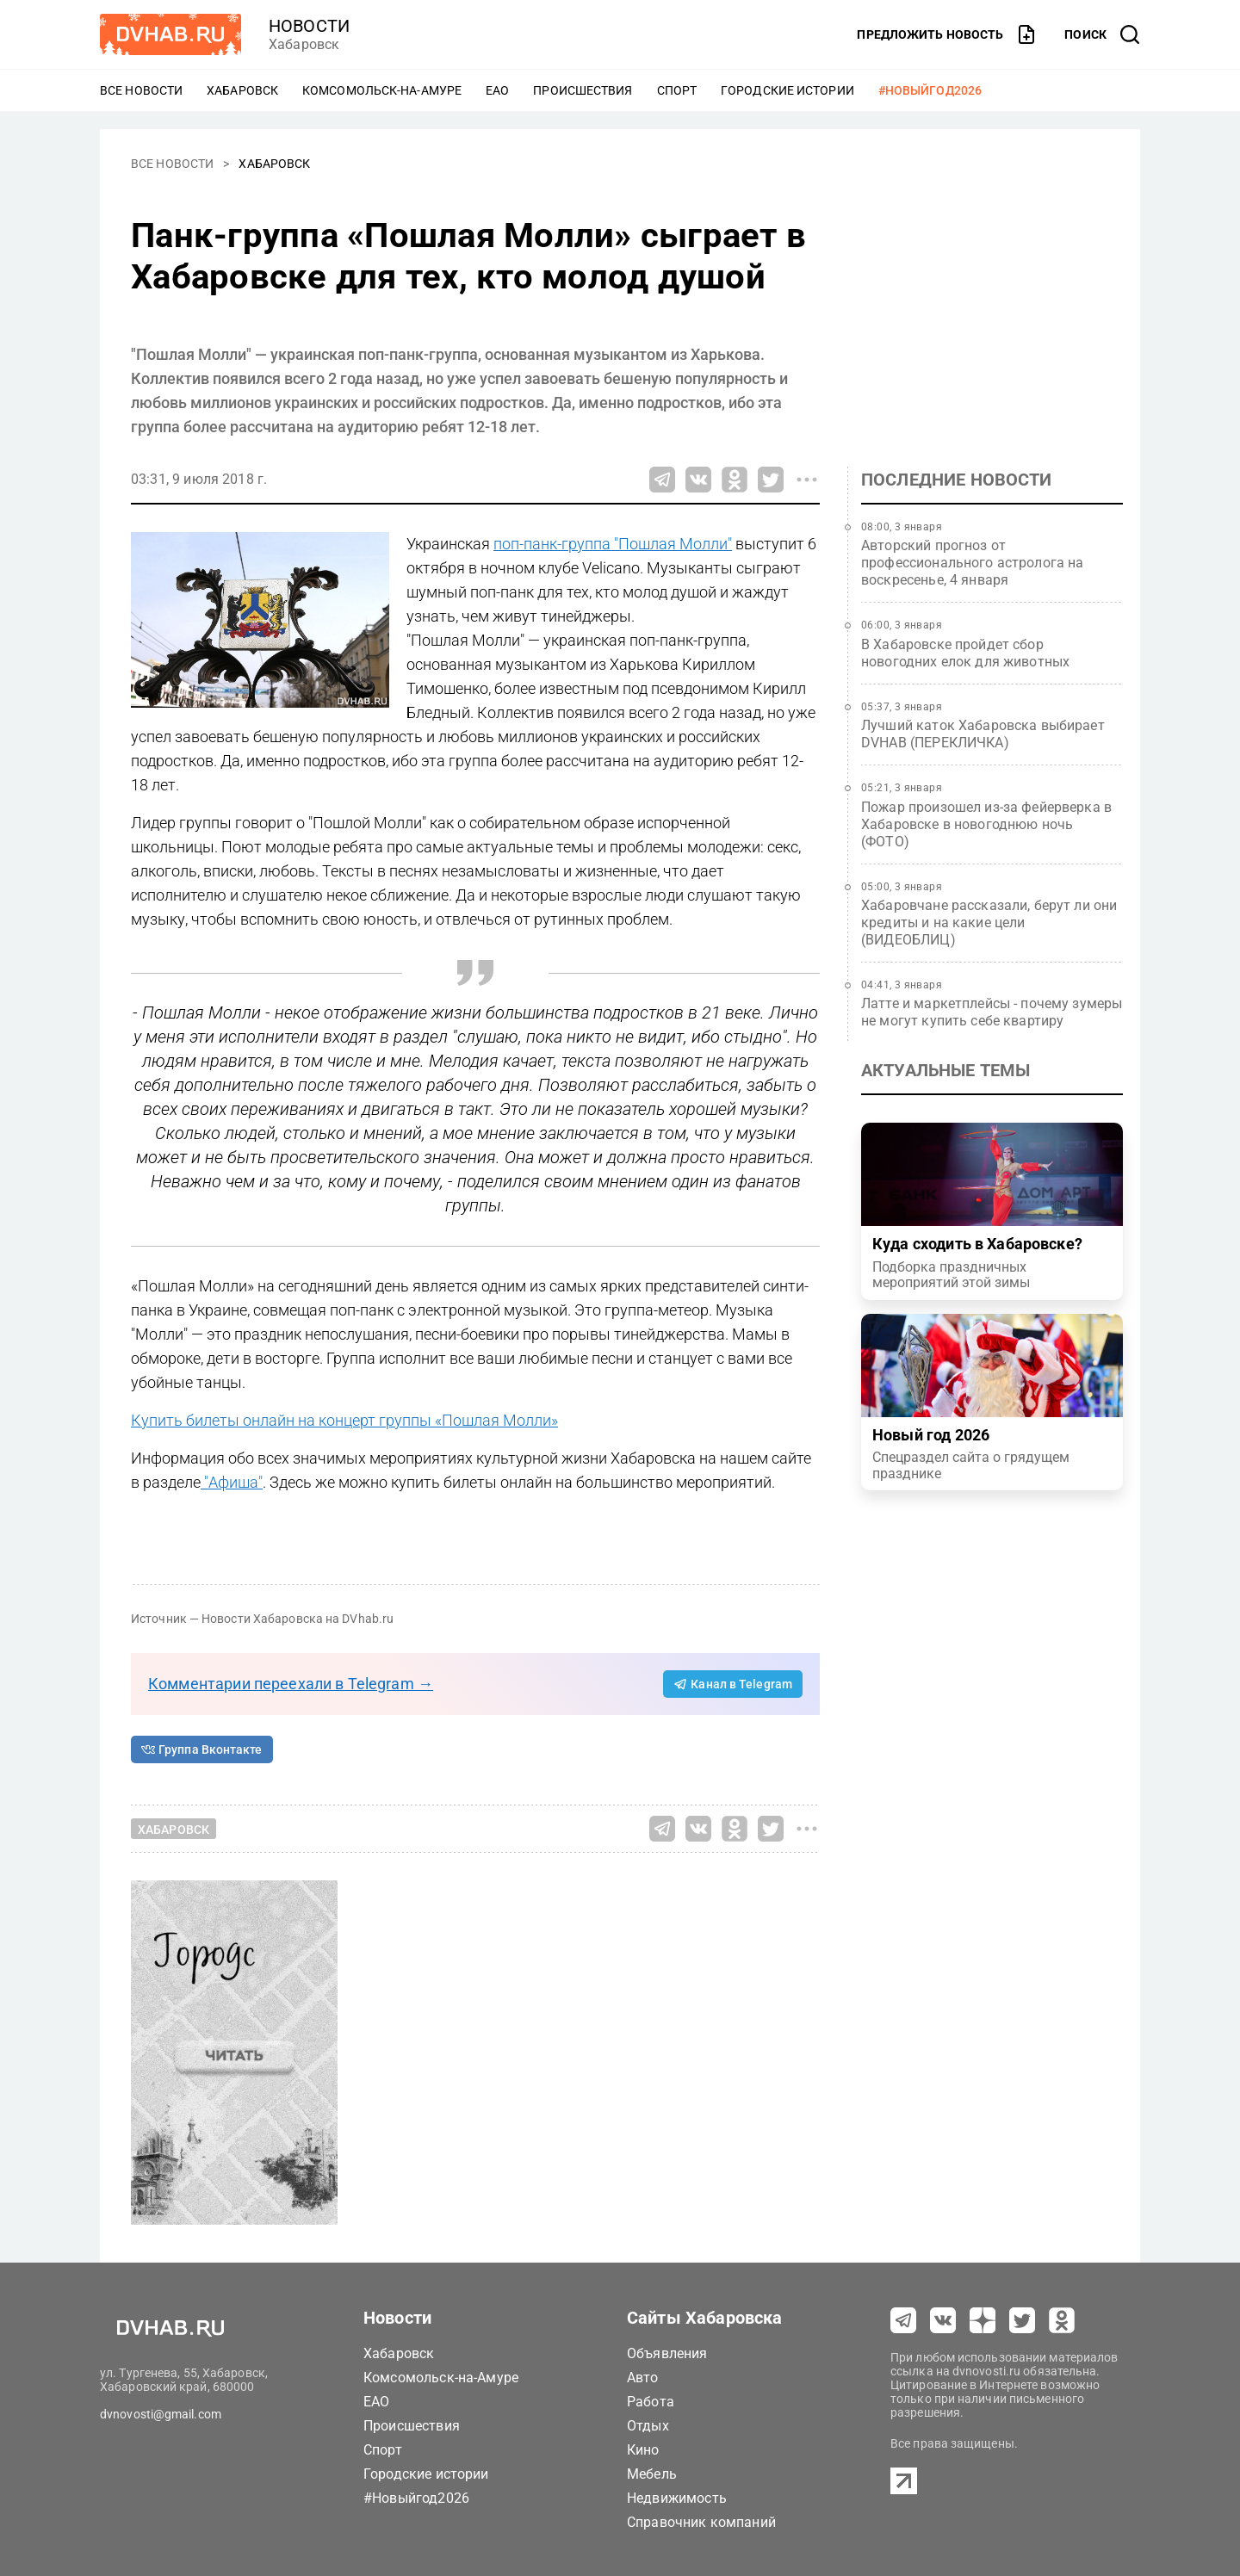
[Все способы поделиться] (807, 479)
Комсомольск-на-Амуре (382, 90)
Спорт (677, 90)
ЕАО (497, 90)
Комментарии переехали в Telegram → (290, 1684)
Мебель (652, 2474)
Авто (643, 2377)
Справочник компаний (701, 2522)
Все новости (141, 90)
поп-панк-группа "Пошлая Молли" (612, 544)
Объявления (667, 2353)
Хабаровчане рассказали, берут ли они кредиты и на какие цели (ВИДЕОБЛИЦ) (989, 922)
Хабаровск (242, 90)
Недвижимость (677, 2498)
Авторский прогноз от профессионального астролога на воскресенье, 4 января (972, 562)
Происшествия (582, 90)
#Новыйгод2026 (930, 90)
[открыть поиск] (1102, 34)
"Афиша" (232, 1482)
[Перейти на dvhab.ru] (170, 34)
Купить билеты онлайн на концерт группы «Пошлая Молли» (344, 1420)
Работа (650, 2401)
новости (309, 25)
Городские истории (787, 90)
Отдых (648, 2426)
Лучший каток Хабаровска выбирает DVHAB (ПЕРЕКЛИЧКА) (983, 734)
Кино (643, 2450)
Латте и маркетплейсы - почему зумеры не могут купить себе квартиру (991, 1012)
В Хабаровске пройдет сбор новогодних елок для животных (965, 653)
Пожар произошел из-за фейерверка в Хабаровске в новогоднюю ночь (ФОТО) (986, 824)
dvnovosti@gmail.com (160, 2414)
